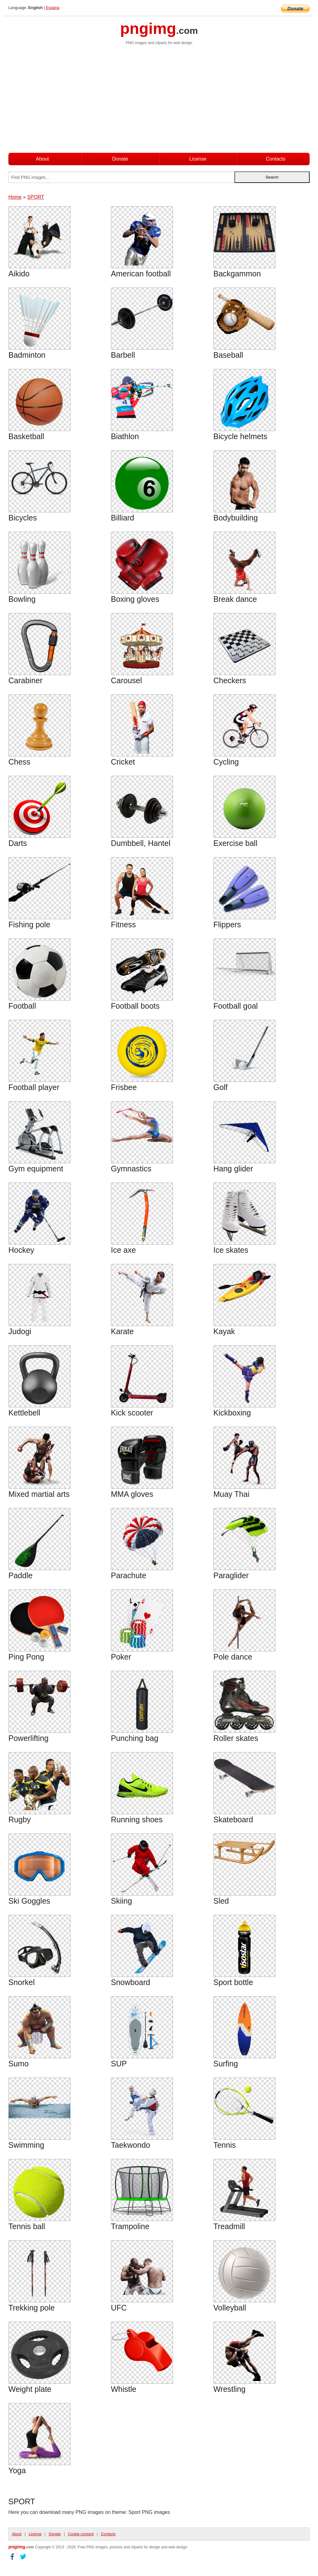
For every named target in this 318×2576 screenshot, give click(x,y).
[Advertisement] (159, 101)
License (197, 158)
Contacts (275, 158)
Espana (52, 7)
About (42, 158)
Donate (120, 158)
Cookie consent (81, 2534)
